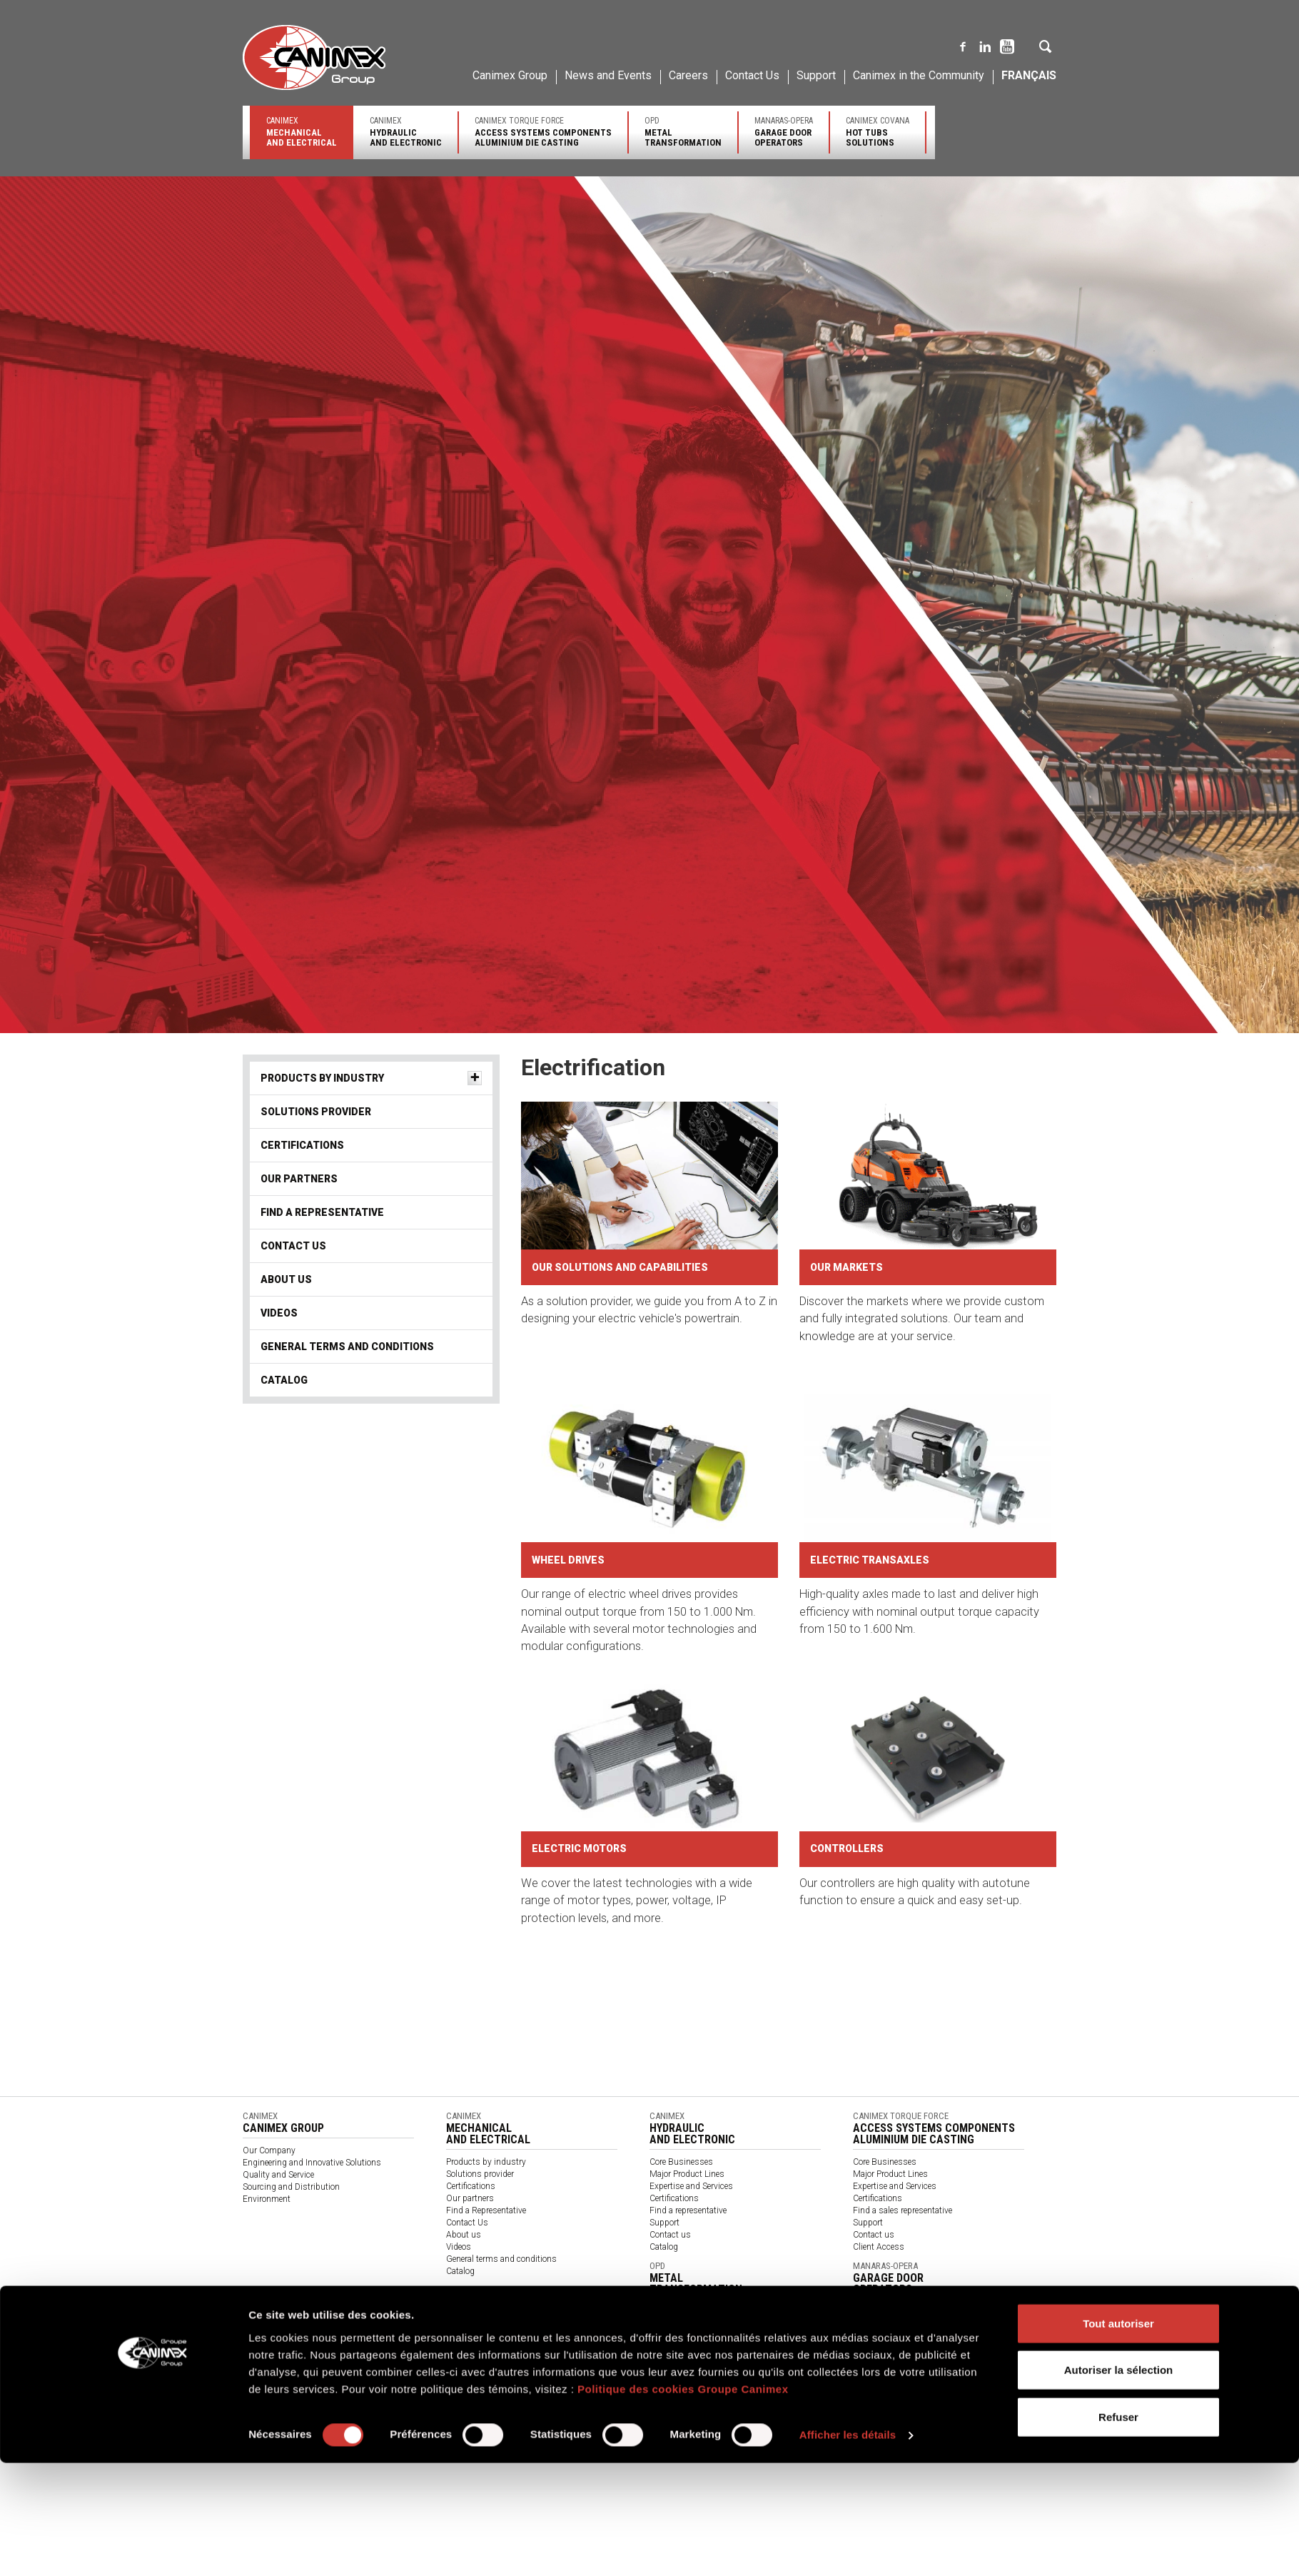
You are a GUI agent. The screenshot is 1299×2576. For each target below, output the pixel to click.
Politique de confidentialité (342, 2415)
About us (286, 1279)
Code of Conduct (699, 2415)
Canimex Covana (877, 132)
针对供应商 (762, 2415)
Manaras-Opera (783, 132)
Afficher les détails (847, 1531)
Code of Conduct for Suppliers (996, 2415)
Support (816, 75)
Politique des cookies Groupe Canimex (683, 1485)
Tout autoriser (1118, 1419)
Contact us (670, 2235)
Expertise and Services (691, 2186)
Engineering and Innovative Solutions (312, 2163)
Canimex (301, 132)
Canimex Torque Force (543, 132)
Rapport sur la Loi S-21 (538, 2415)
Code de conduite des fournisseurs (861, 2415)
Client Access (878, 2247)
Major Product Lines (687, 2174)
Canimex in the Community (918, 75)
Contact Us (752, 75)
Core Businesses (681, 2162)
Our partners (299, 1178)
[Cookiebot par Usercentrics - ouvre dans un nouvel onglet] (153, 1531)
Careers (688, 75)
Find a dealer (876, 2389)
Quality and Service (278, 2175)
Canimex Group (509, 75)
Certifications (302, 1145)
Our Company (269, 2150)
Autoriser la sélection (1118, 1466)
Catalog (284, 1380)
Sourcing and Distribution (291, 2187)
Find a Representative (322, 1212)
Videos (279, 1313)
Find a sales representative (902, 2210)
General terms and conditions (347, 1346)
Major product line (887, 2377)
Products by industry (322, 1078)
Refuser (1118, 1512)
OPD (683, 132)
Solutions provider (316, 1111)
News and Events (608, 75)
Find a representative (688, 2210)
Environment (266, 2199)
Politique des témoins (442, 2415)
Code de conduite (626, 2415)
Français (1028, 75)
